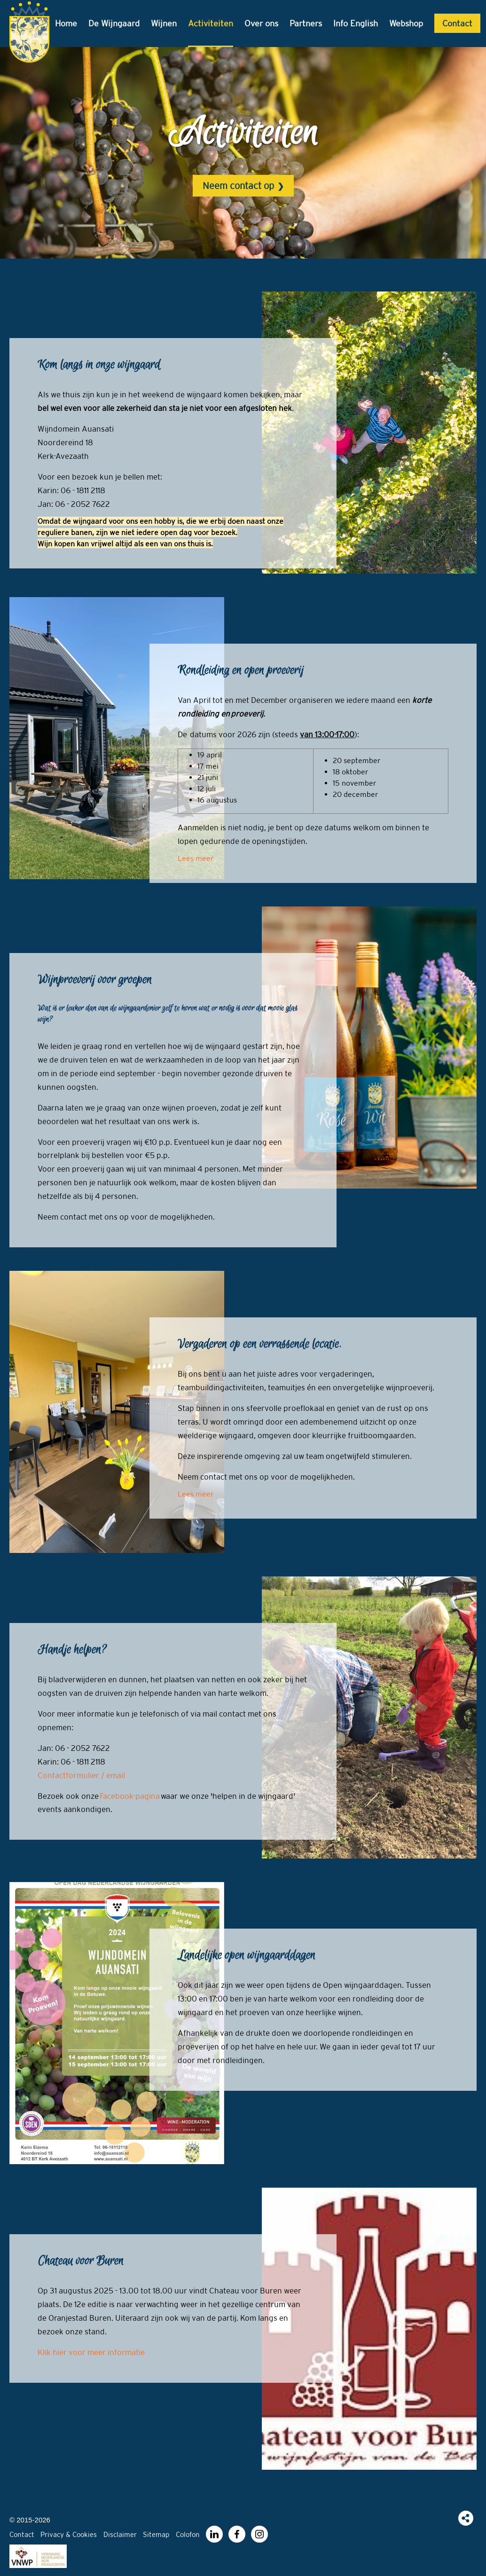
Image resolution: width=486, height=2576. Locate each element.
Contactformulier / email (81, 1775)
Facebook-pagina (130, 1796)
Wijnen (164, 23)
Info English (355, 23)
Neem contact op (238, 185)
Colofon (189, 2534)
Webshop (406, 23)
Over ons (261, 23)
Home (66, 23)
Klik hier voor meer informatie (91, 2352)
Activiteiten (210, 23)
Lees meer (196, 858)
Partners (306, 23)
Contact (457, 23)
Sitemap (157, 2534)
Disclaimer (120, 2534)
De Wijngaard (114, 23)
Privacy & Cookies (69, 2534)
